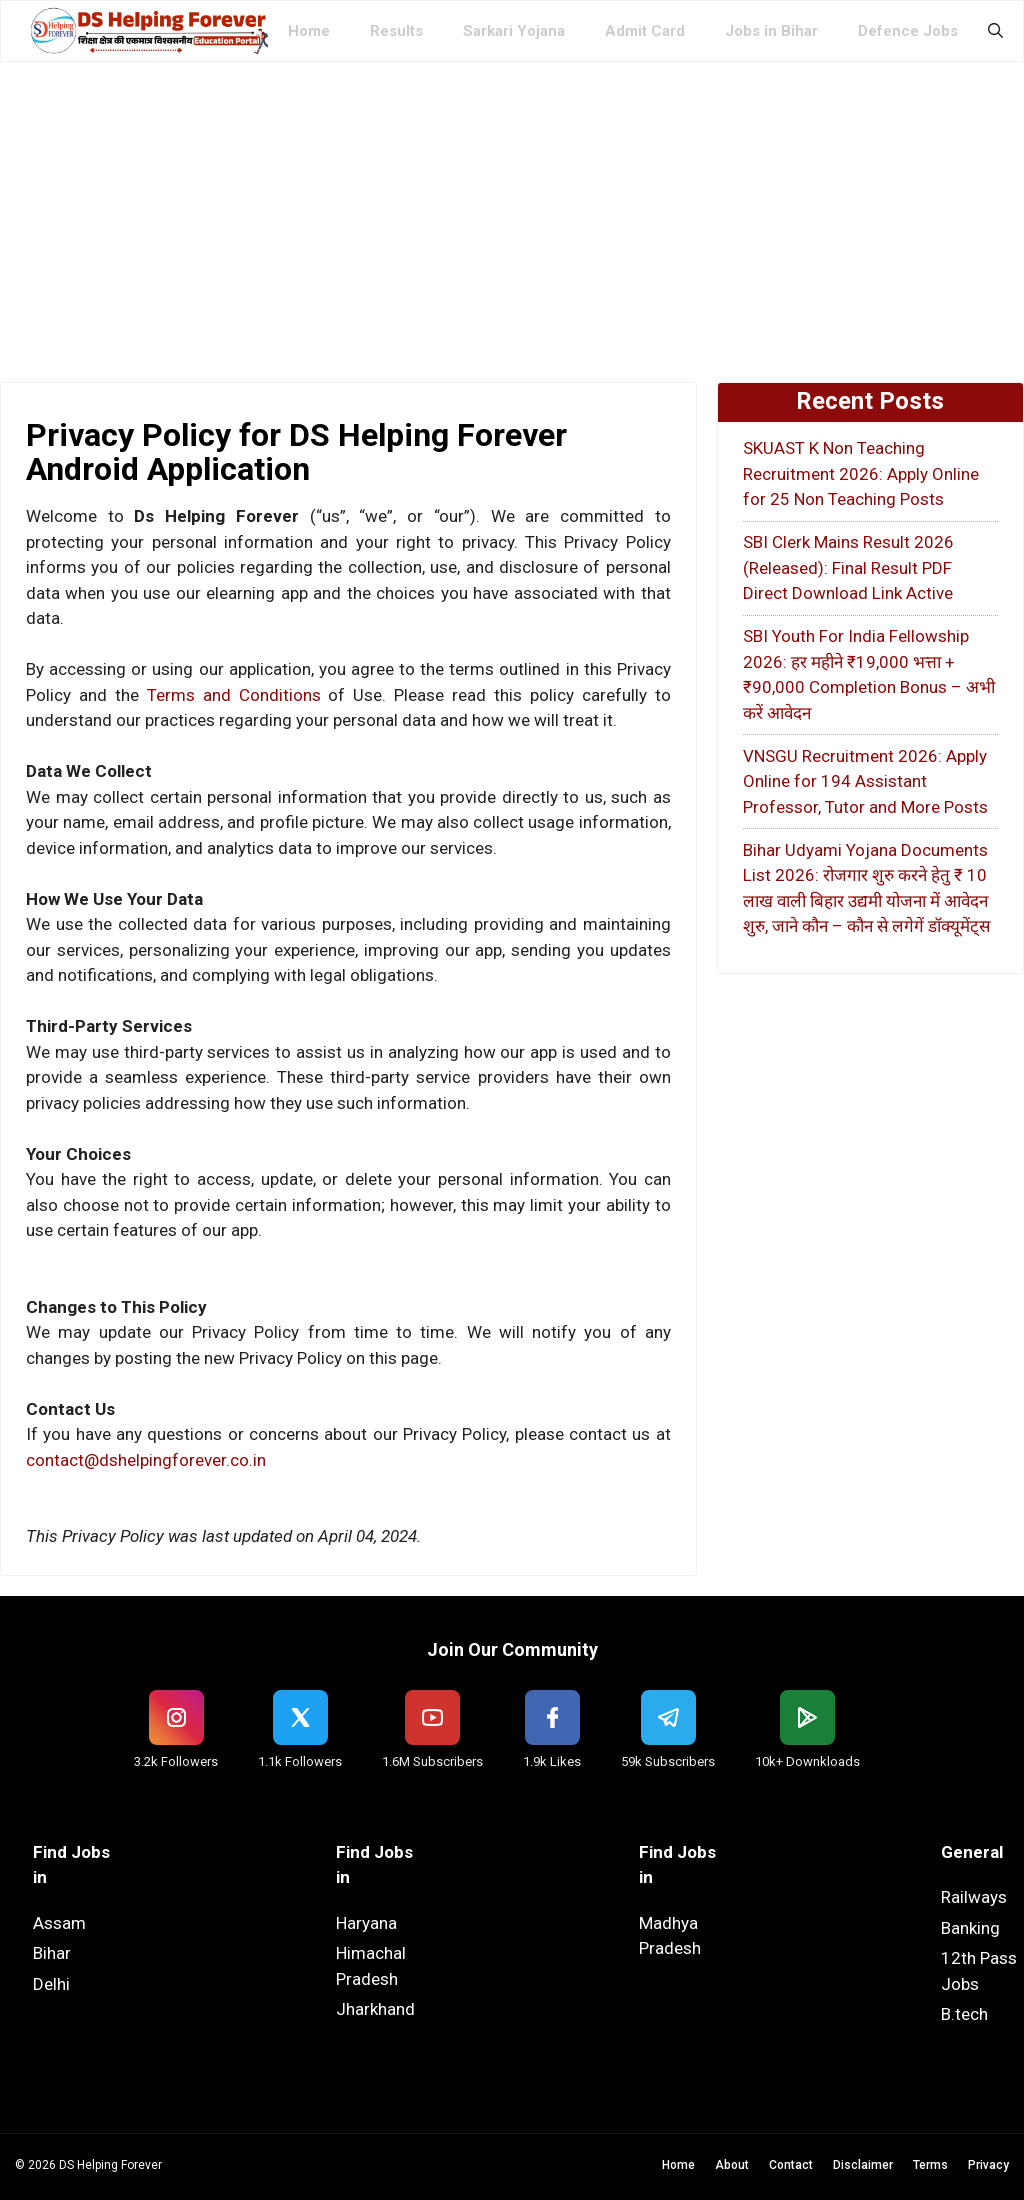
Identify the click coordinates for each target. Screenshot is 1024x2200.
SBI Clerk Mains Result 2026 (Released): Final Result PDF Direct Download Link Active (848, 567)
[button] (995, 31)
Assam (59, 1923)
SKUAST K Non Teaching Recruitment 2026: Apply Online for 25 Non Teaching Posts (861, 473)
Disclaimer (863, 2165)
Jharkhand (375, 2009)
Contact (791, 2165)
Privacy (988, 2165)
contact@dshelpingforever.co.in (146, 1460)
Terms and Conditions (234, 695)
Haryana (366, 1923)
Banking (970, 1928)
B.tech (964, 2014)
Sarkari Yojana (514, 31)
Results (396, 31)
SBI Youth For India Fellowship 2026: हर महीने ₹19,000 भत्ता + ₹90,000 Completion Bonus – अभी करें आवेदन (869, 674)
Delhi (51, 1984)
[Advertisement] (512, 212)
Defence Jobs (908, 31)
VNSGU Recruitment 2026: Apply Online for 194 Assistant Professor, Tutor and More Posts (865, 781)
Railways (974, 1897)
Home (309, 31)
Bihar (52, 1953)
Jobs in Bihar (771, 31)
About (732, 2165)
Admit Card (645, 31)
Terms (930, 2165)
